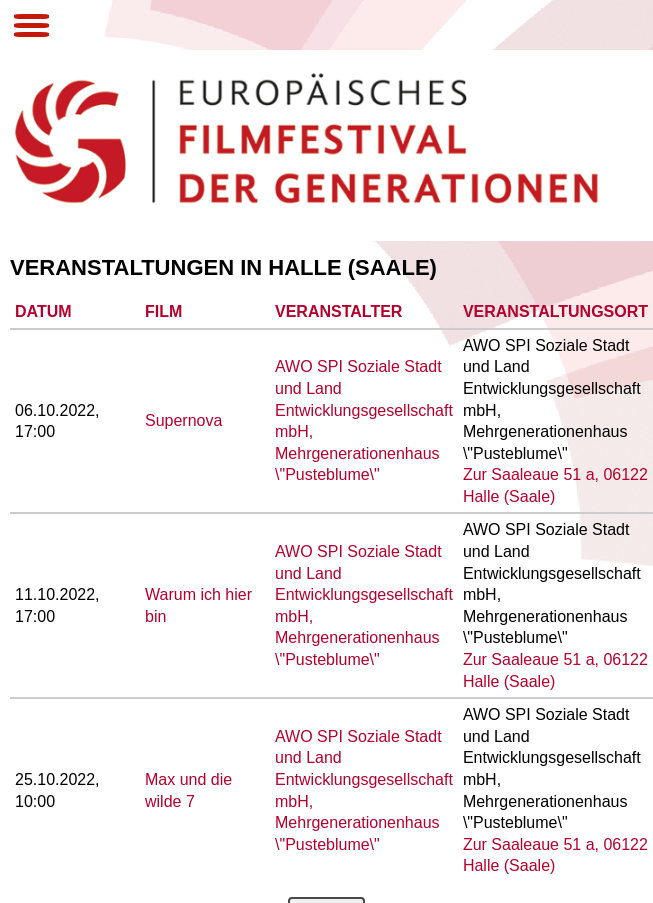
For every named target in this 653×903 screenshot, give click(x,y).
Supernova (183, 420)
